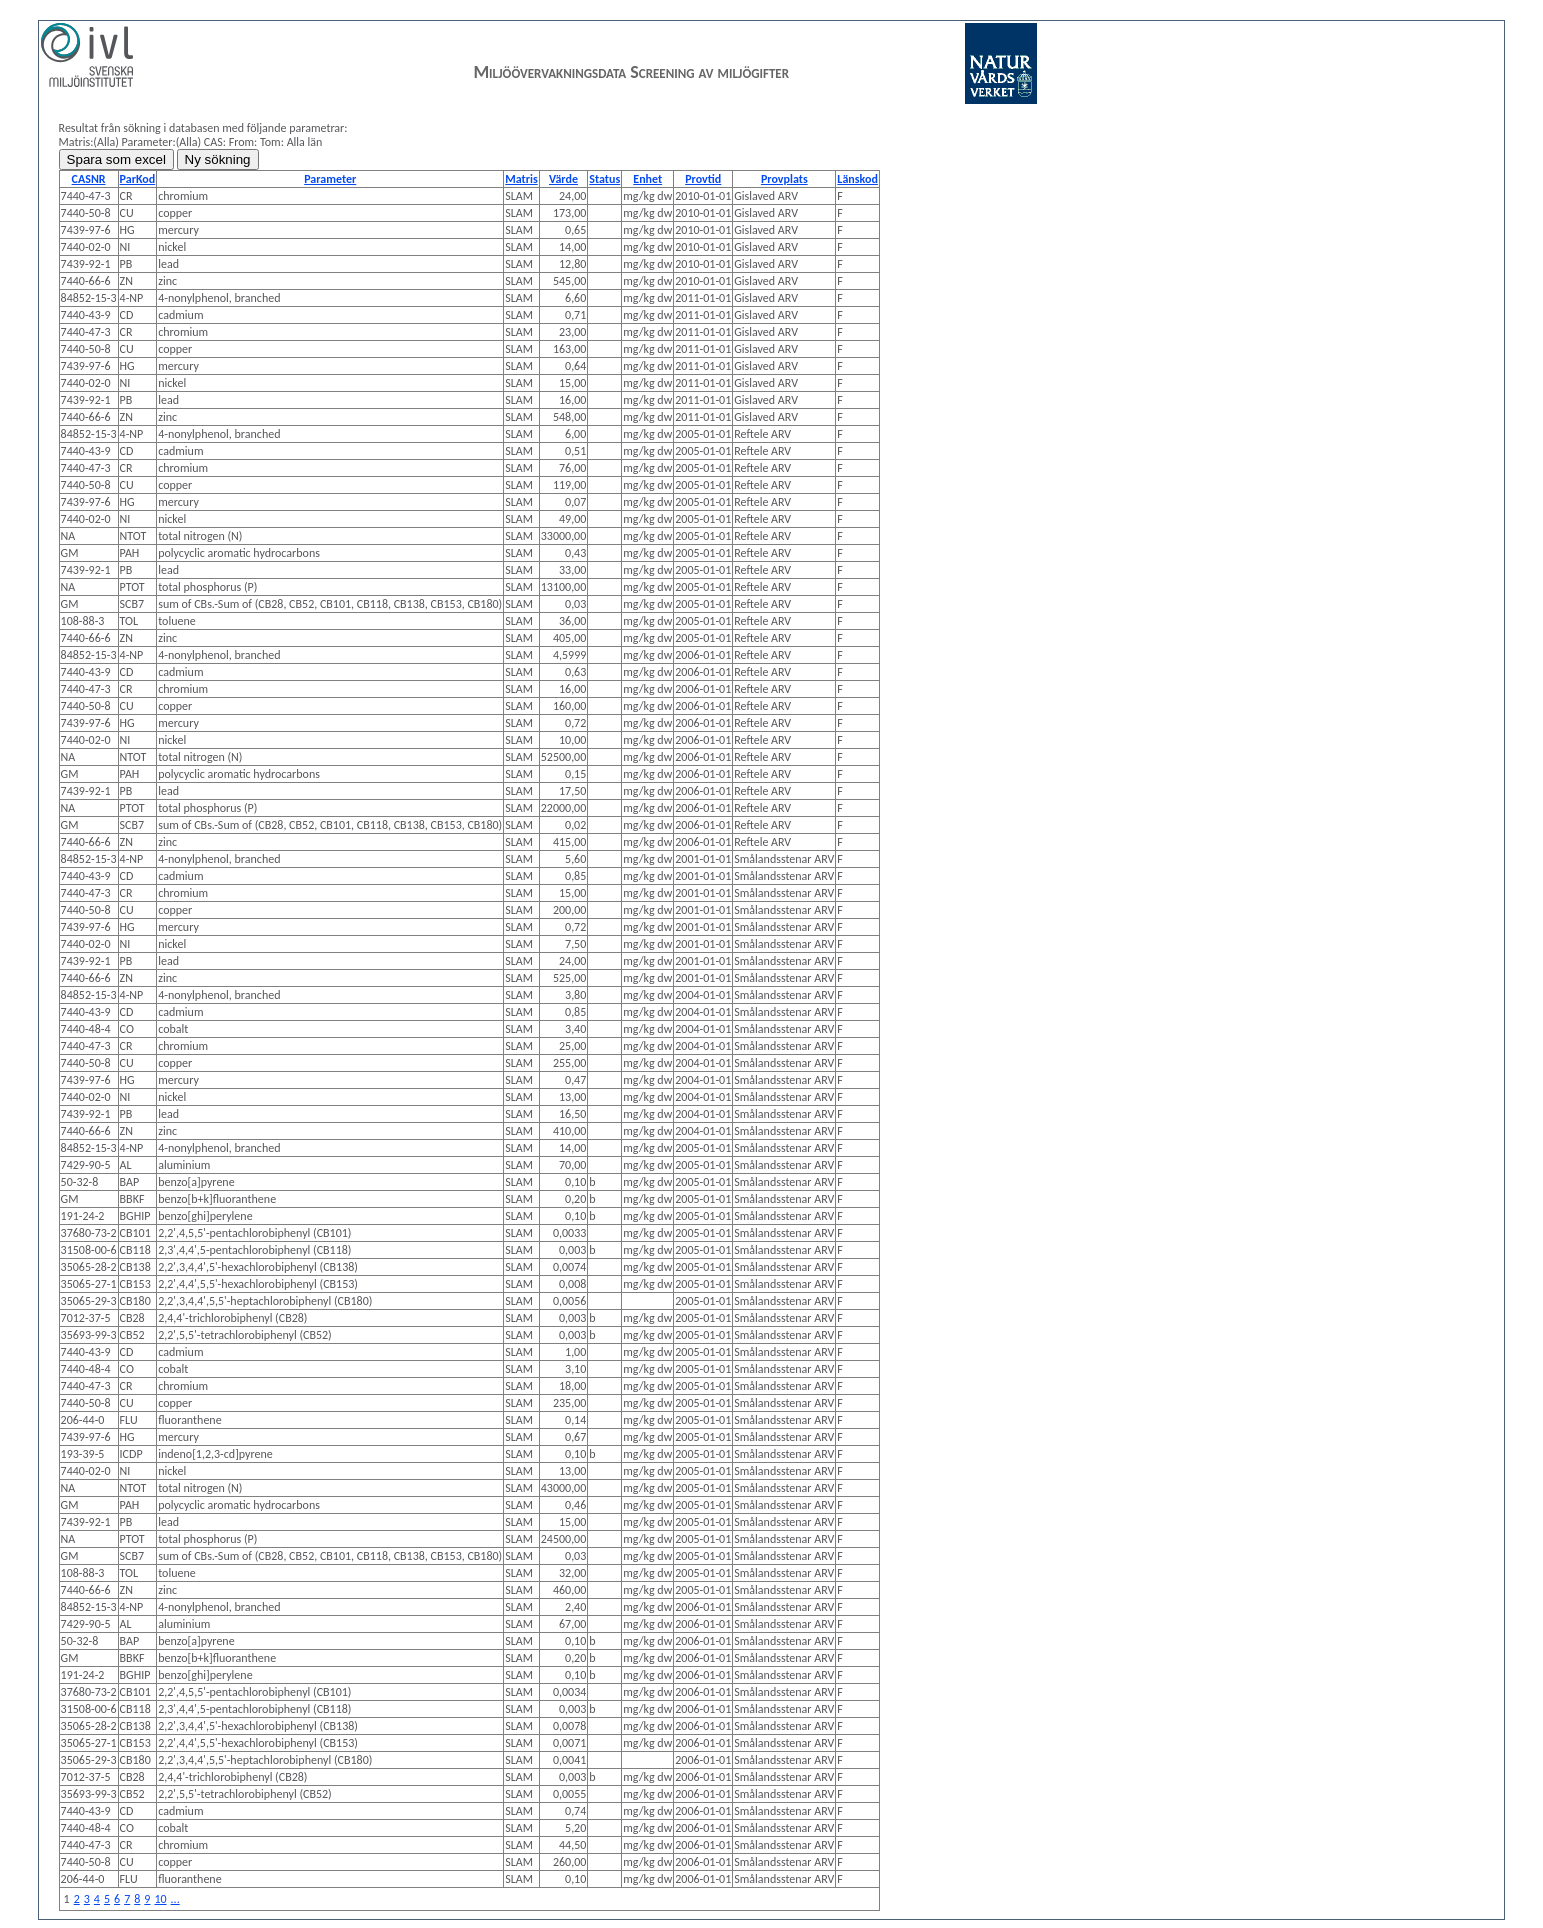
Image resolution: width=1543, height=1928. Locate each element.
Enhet (647, 179)
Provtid (703, 179)
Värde (563, 179)
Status (604, 179)
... (175, 1899)
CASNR (89, 179)
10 (160, 1899)
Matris (521, 179)
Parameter (330, 179)
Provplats (784, 179)
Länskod (857, 179)
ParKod (138, 179)
